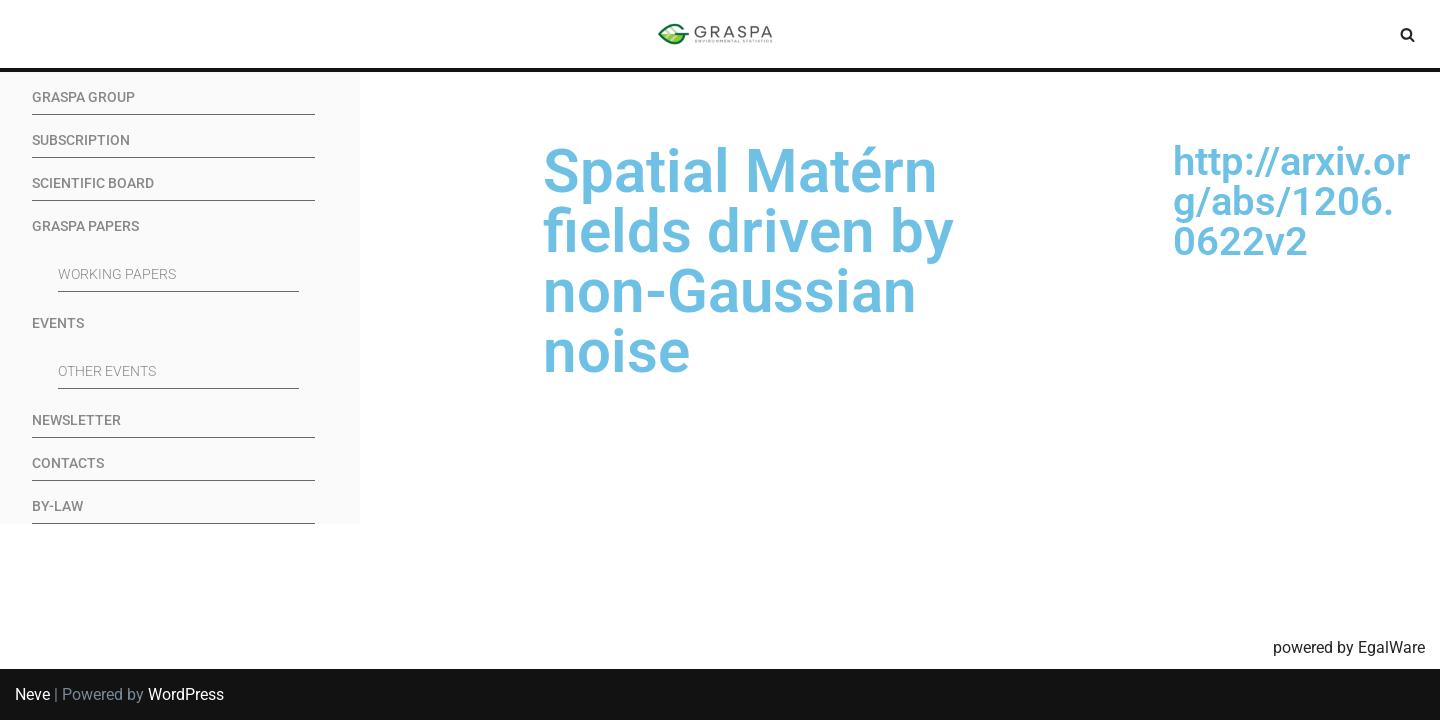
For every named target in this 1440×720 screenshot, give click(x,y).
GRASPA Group (83, 97)
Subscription (81, 140)
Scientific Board (93, 183)
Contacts (68, 463)
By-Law (57, 506)
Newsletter (76, 420)
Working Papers (117, 274)
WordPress (186, 694)
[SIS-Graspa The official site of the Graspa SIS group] (720, 34)
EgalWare (1391, 647)
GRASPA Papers (85, 226)
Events (58, 323)
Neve (32, 694)
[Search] (1407, 34)
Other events (107, 371)
